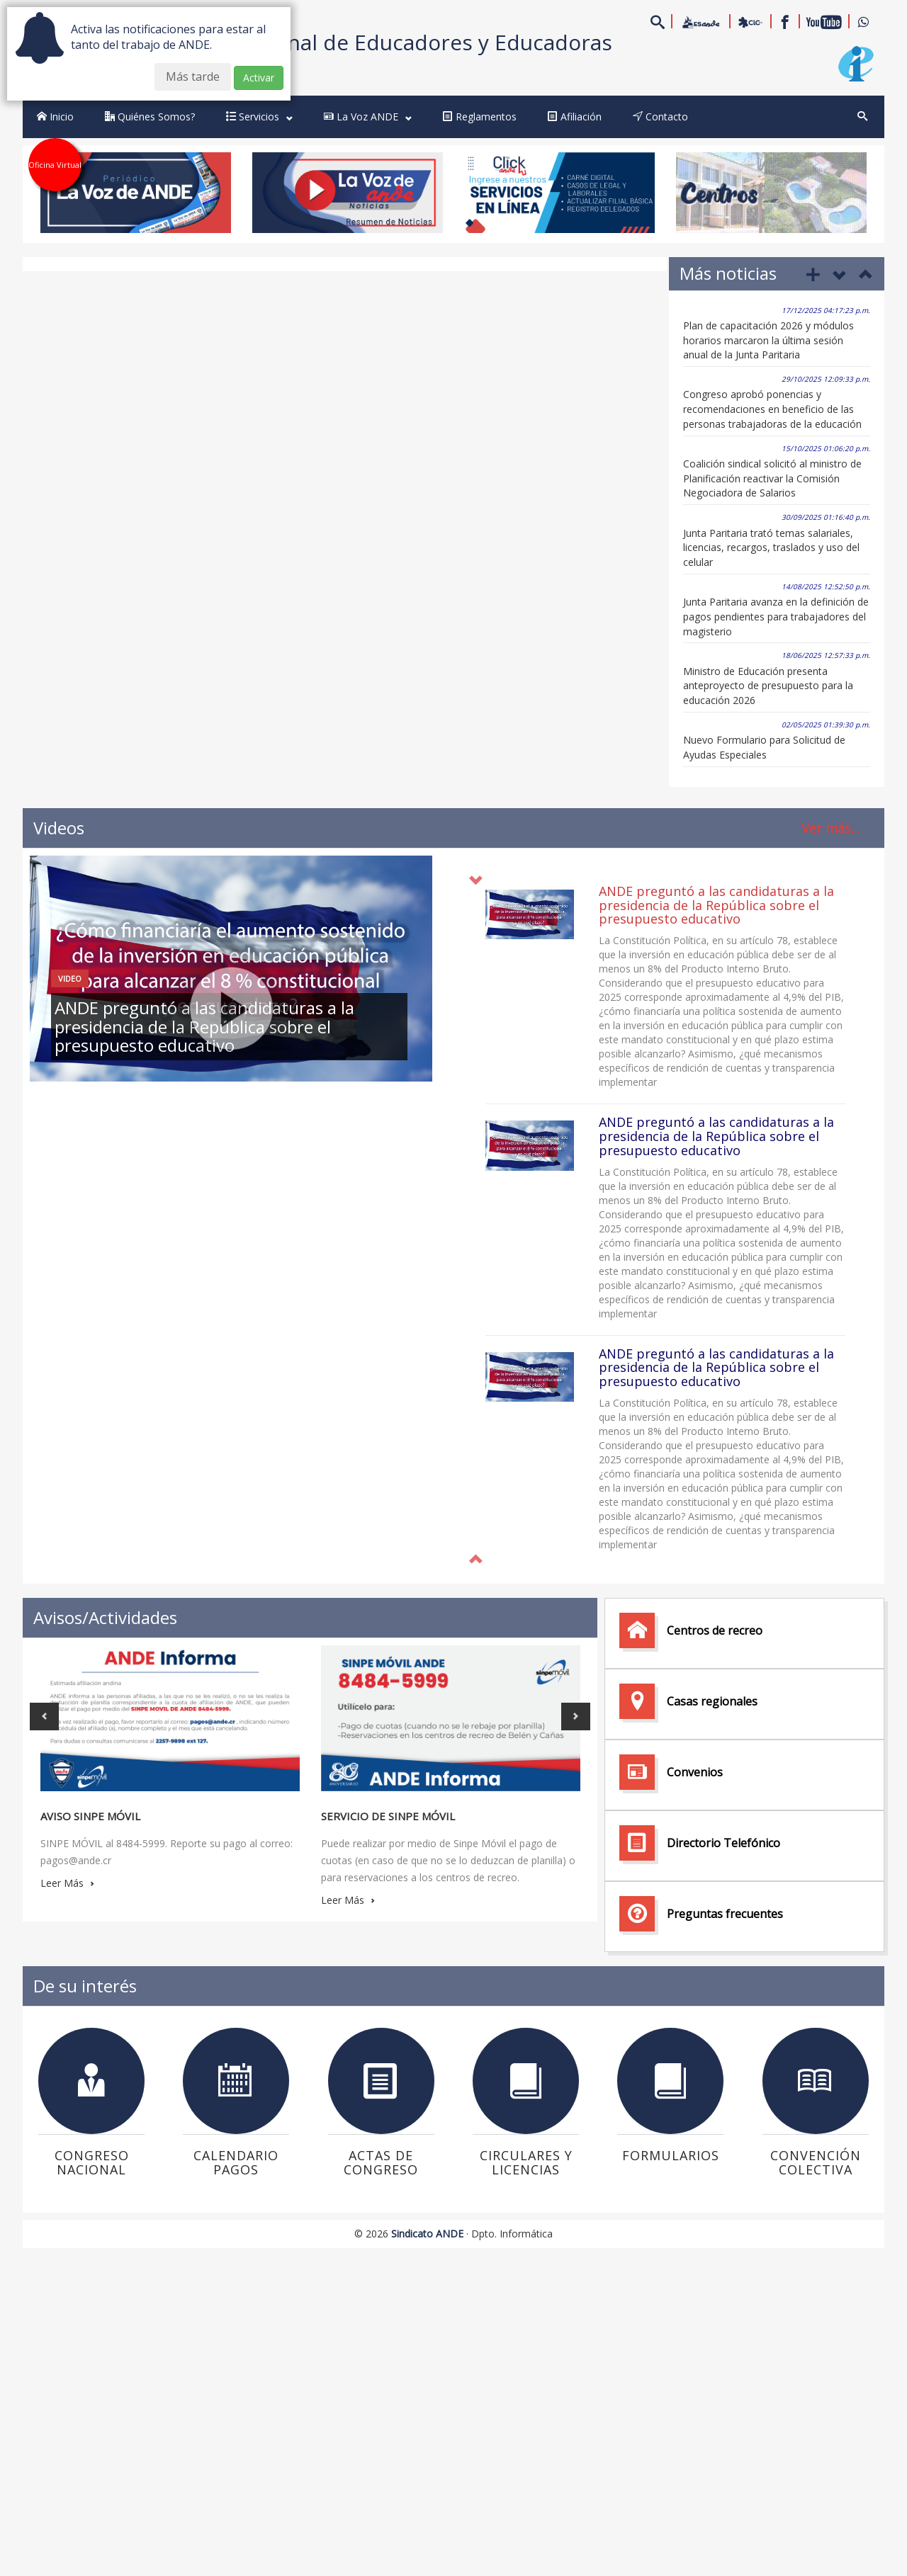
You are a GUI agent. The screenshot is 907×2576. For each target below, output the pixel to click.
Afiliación (575, 116)
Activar (258, 77)
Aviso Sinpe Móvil (90, 1816)
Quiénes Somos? (150, 116)
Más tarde (193, 76)
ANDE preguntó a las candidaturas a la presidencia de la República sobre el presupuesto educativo (716, 905)
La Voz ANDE (368, 116)
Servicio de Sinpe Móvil (388, 1816)
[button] (475, 1560)
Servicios (259, 116)
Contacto (660, 116)
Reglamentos (480, 116)
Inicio (55, 116)
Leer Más (67, 1883)
